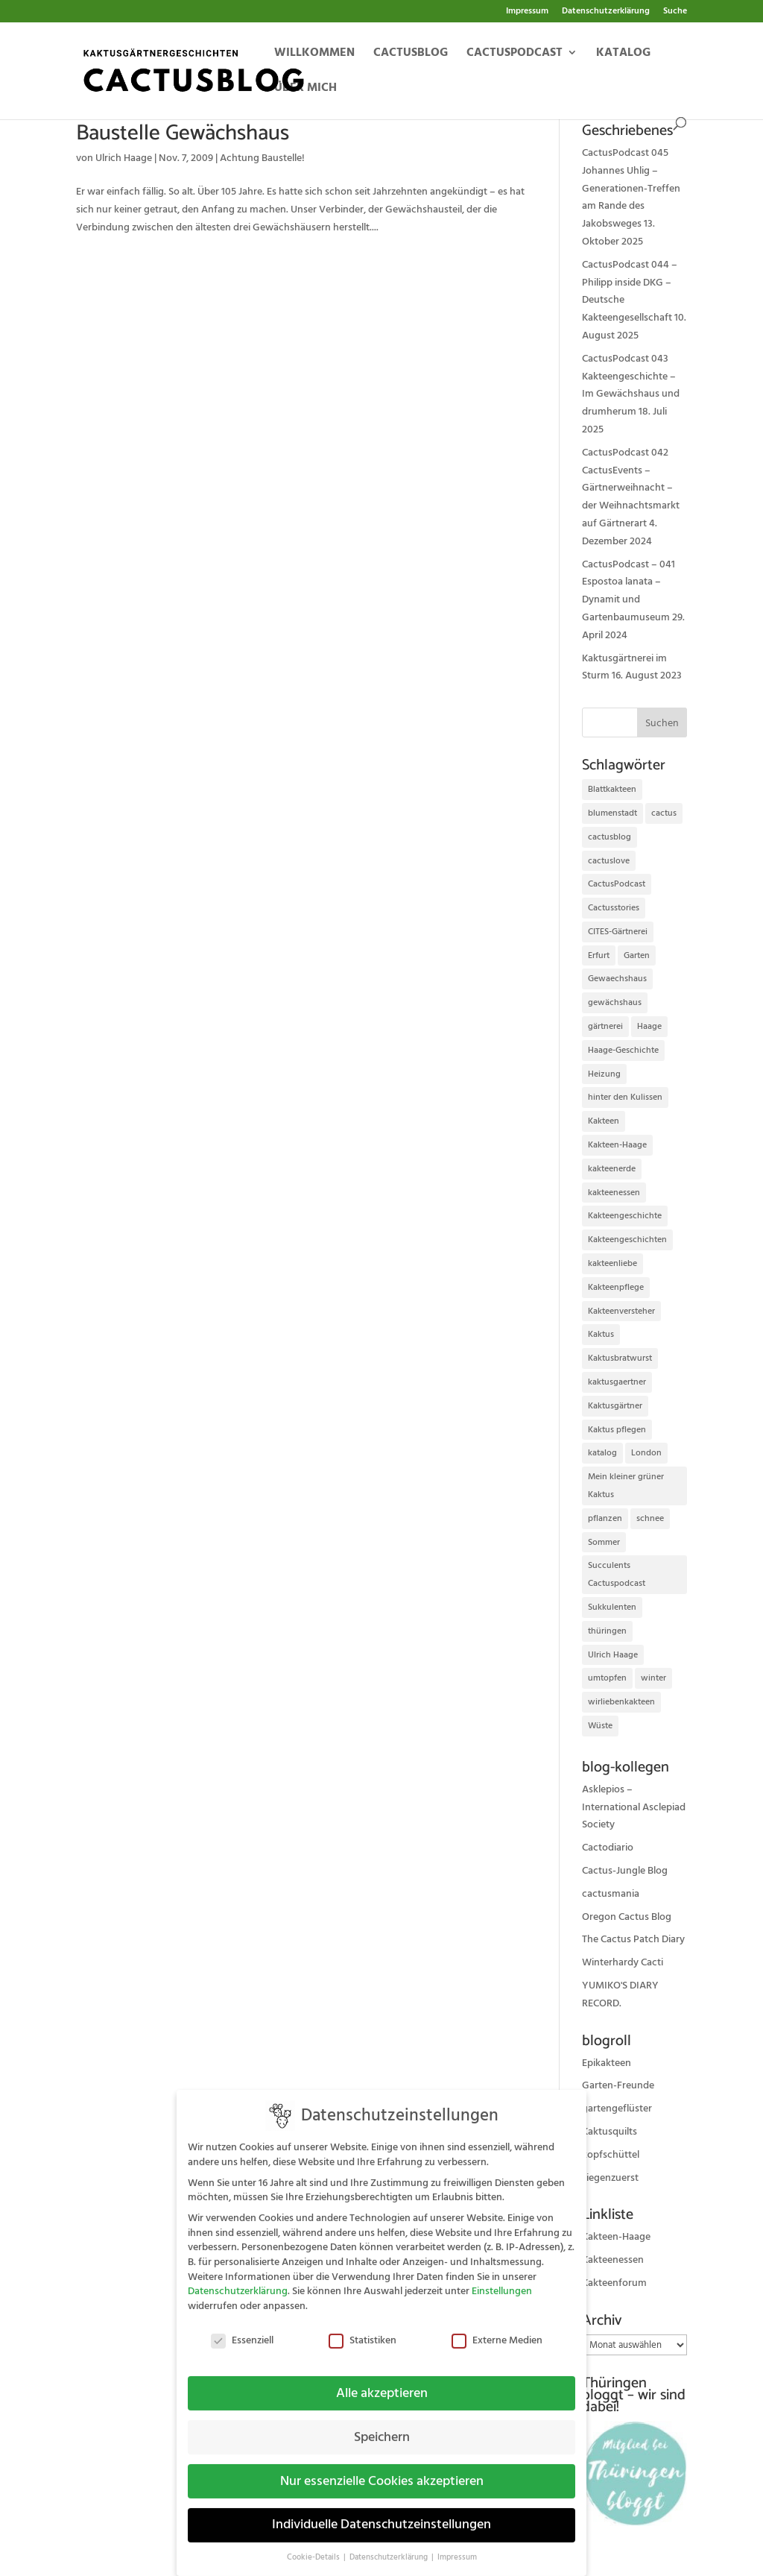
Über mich (305, 88)
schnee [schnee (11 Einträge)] (650, 1518)
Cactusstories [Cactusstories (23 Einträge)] (613, 907)
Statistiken (362, 2329)
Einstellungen (502, 2279)
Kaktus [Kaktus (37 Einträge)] (601, 1334)
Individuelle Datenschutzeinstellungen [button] (381, 2513)
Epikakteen (606, 2063)
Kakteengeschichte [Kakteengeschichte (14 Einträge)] (625, 1215)
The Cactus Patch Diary (633, 1939)
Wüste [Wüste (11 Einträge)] (600, 1725)
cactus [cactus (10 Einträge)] (664, 813)
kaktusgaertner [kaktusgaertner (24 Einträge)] (617, 1382)
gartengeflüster (617, 2108)
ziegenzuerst (610, 2177)
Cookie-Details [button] (314, 2545)
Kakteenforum (614, 2283)
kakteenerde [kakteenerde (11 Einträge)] (612, 1168)
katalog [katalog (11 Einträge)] (602, 1452)
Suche (675, 12)
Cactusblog (410, 53)
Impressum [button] (457, 2545)
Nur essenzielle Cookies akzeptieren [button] (382, 2469)
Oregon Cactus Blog (626, 1916)
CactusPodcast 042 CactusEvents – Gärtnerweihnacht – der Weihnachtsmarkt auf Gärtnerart (631, 488)
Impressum (527, 12)
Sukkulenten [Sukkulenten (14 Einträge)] (612, 1607)
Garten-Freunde (618, 2085)
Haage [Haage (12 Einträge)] (649, 1026)
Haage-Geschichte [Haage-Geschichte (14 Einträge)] (623, 1050)
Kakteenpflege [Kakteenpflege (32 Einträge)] (616, 1287)
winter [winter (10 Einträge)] (653, 1678)
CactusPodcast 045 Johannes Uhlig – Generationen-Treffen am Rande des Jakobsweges (631, 188)
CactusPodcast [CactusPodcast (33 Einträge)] (616, 884)
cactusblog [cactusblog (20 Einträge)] (609, 837)
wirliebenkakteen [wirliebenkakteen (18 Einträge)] (621, 1701)
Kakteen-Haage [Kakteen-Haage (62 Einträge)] (617, 1145)
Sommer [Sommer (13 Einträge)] (604, 1542)
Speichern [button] (382, 2425)
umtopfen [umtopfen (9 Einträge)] (607, 1678)
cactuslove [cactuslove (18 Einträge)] (609, 860)
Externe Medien (497, 2329)
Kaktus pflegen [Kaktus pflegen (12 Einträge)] (617, 1429)
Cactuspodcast (514, 53)
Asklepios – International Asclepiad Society (634, 1807)
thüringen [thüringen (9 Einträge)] (607, 1631)
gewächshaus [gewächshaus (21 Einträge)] (615, 1002)
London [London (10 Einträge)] (646, 1452)
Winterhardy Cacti (622, 1962)
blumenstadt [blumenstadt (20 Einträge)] (612, 813)
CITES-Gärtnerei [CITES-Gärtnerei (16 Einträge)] (618, 931)
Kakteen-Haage (616, 2236)
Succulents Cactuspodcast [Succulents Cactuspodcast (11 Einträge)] (616, 1574)
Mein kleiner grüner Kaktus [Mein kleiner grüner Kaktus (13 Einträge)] (626, 1485)
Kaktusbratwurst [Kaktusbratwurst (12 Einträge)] (620, 1358)
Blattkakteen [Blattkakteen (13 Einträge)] (612, 789)
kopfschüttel (610, 2154)
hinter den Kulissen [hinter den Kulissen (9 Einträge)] (625, 1097)
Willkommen (314, 53)
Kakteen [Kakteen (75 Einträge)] (603, 1121)
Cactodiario (607, 1847)
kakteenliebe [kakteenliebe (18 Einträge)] (612, 1263)
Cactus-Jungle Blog (625, 1870)
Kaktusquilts (609, 2131)
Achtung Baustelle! (262, 158)
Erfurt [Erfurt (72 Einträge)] (599, 955)
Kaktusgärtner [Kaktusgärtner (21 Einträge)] (615, 1405)
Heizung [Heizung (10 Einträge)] (604, 1074)
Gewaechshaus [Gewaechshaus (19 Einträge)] (617, 978)
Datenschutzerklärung (606, 12)
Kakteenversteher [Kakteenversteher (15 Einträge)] (621, 1311)
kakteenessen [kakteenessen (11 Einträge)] (614, 1192)
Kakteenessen (613, 2259)
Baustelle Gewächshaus (182, 133)
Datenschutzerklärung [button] (389, 2545)
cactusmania (610, 1893)
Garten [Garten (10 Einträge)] (637, 955)
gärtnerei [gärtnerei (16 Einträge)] (605, 1026)
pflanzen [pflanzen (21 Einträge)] (605, 1518)
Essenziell (242, 2329)
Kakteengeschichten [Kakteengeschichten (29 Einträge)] (627, 1239)
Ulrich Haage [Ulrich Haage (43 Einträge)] (613, 1654)
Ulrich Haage (123, 158)
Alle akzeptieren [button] (382, 2381)
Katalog (623, 53)
